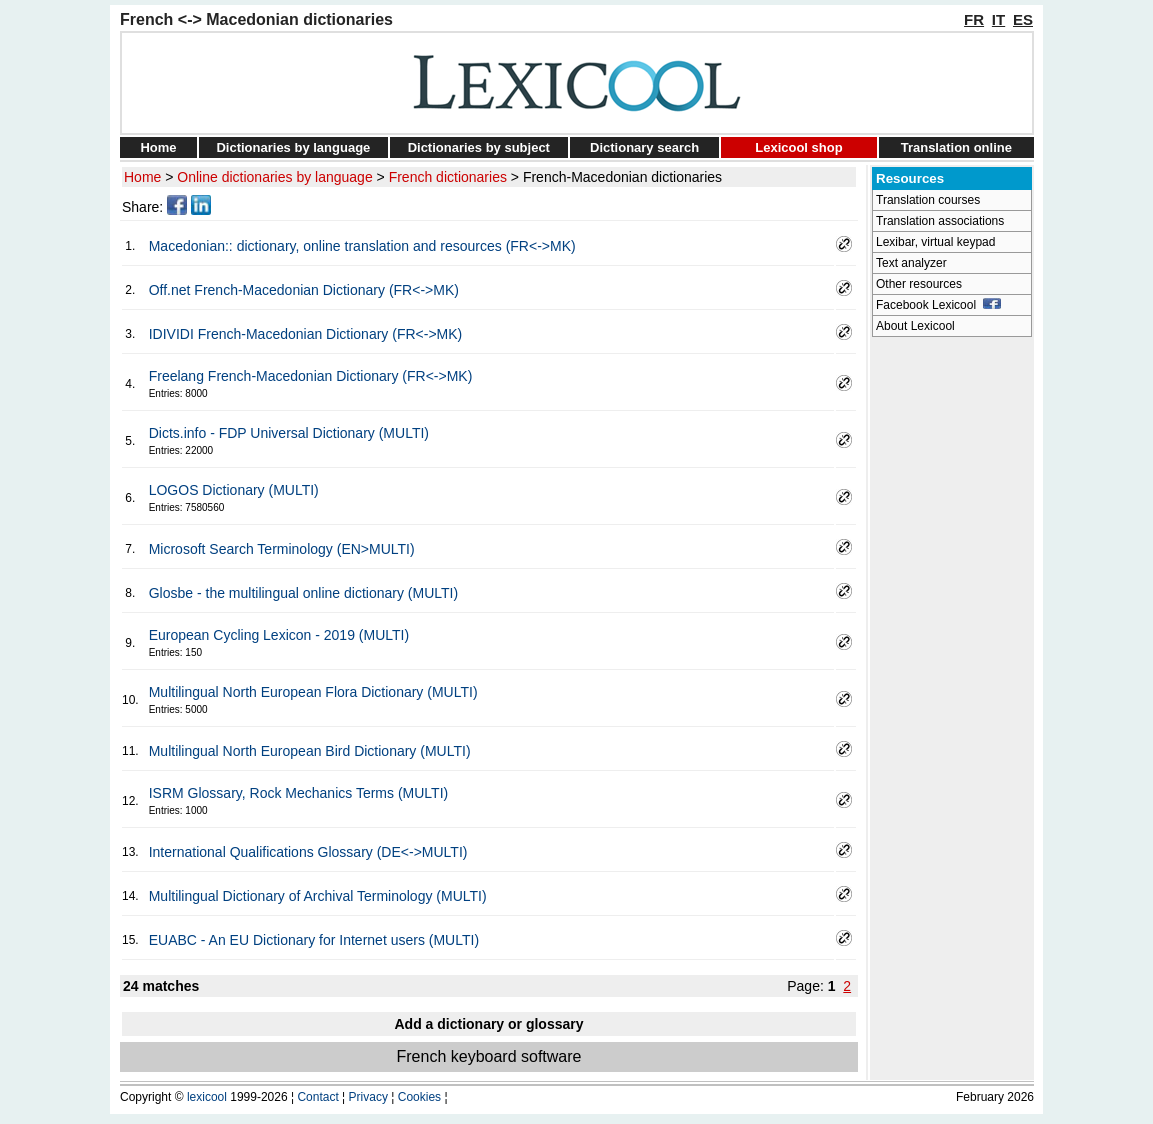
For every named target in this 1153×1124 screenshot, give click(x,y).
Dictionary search (644, 147)
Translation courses (928, 200)
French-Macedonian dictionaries (622, 177)
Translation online (956, 147)
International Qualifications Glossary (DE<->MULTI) (308, 852)
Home (158, 147)
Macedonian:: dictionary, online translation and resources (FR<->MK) (362, 246)
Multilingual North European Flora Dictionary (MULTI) (313, 692)
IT (998, 19)
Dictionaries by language (293, 147)
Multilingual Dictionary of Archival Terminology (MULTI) (318, 896)
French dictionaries (448, 177)
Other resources (919, 284)
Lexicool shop (798, 147)
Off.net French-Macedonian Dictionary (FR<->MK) (304, 290)
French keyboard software (489, 1056)
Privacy (368, 1097)
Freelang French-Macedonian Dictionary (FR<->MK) (311, 376)
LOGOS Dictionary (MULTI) (234, 490)
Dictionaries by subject (479, 147)
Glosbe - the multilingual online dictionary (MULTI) (303, 593)
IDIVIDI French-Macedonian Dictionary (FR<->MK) (306, 334)
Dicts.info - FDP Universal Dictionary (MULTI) (289, 433)
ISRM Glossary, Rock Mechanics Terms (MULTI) (299, 793)
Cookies (419, 1097)
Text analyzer (911, 263)
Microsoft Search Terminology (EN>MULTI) (282, 549)
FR (974, 19)
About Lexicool (915, 326)
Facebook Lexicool (938, 305)
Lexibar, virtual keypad (935, 242)
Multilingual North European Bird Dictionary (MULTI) (310, 751)
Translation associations (940, 221)
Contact (317, 1097)
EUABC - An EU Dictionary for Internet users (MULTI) (314, 940)
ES (1023, 19)
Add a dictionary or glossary (488, 1024)
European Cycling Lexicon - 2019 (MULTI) (279, 635)
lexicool (207, 1097)
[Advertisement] (952, 646)
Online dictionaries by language (274, 177)
